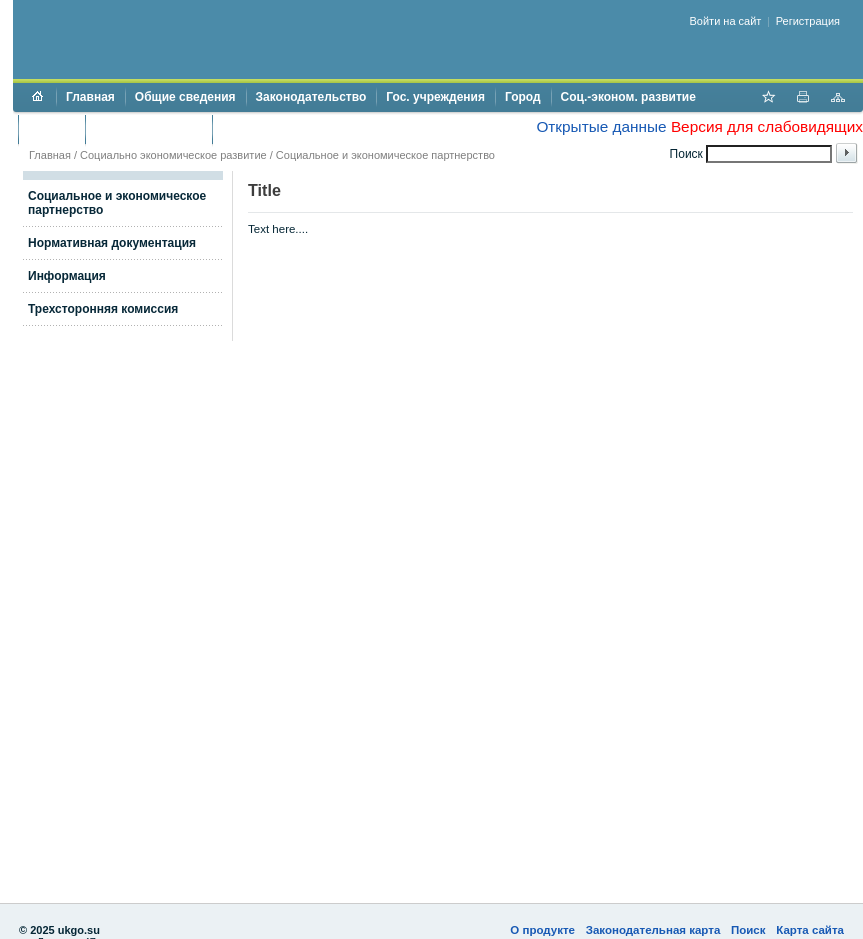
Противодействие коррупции (308, 129)
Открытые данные (601, 126)
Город (523, 97)
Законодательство (311, 97)
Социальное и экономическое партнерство (385, 155)
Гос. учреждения (435, 97)
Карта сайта (810, 930)
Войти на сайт (726, 21)
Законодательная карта (653, 930)
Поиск (748, 930)
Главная (90, 97)
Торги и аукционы (148, 129)
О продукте (542, 930)
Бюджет (51, 129)
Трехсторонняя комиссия (103, 309)
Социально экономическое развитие (173, 155)
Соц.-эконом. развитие (628, 97)
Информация (67, 276)
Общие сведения (185, 97)
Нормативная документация (112, 243)
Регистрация (808, 21)
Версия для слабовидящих (767, 126)
